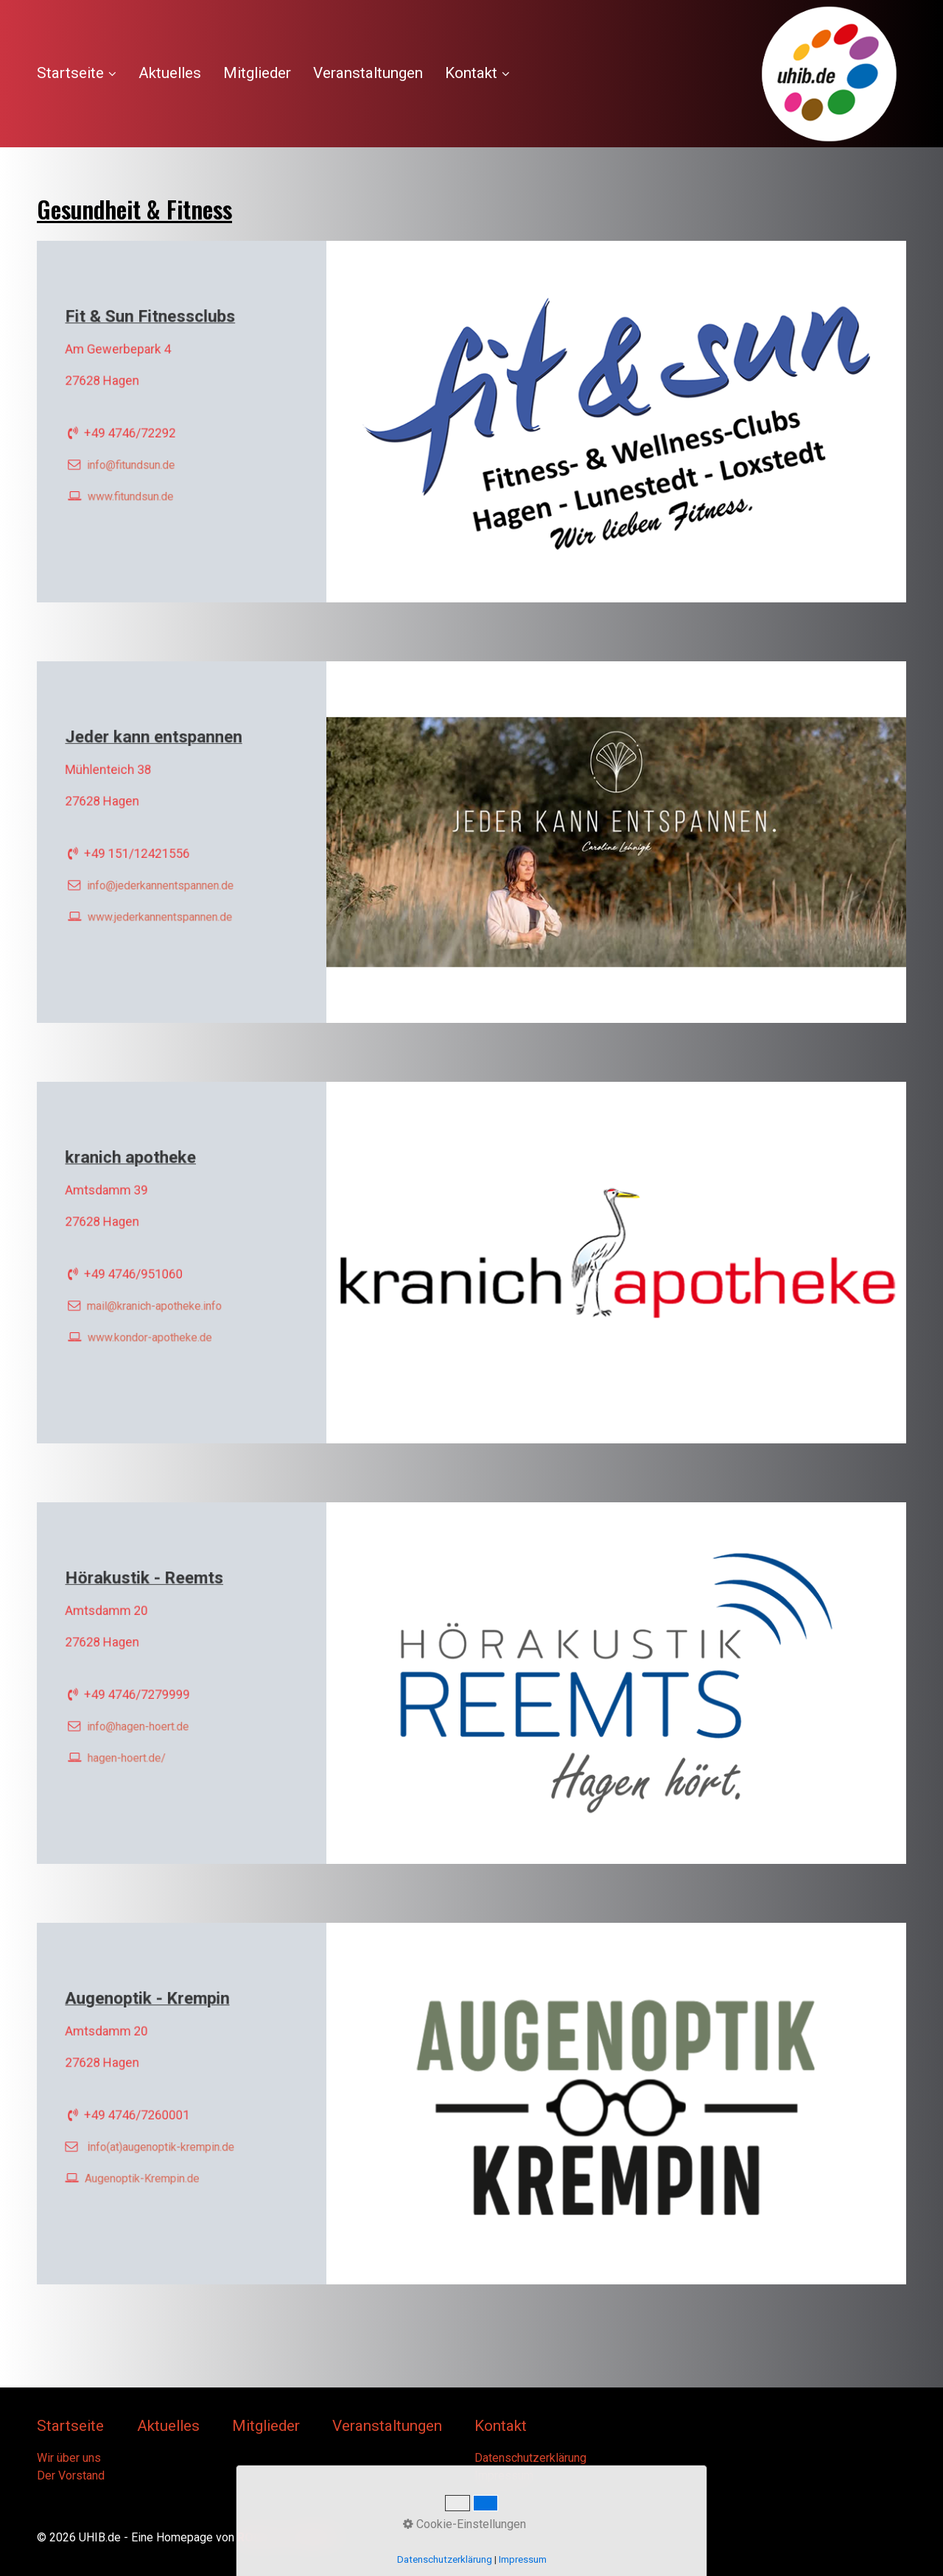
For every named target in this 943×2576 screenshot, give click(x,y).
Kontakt (477, 73)
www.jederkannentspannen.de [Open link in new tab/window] (162, 908)
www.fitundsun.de (136, 487)
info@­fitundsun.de (136, 459)
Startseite (76, 73)
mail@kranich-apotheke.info (157, 1300)
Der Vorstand (71, 2475)
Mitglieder (257, 73)
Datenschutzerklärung (530, 2458)
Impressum (503, 2475)
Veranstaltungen (368, 73)
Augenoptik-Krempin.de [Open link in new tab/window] (146, 2169)
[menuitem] (82, 74)
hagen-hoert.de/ (133, 1749)
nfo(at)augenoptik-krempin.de (164, 2141)
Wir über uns (69, 2458)
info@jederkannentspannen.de (162, 880)
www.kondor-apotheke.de (153, 1328)
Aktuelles (170, 73)
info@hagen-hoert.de (142, 1721)
